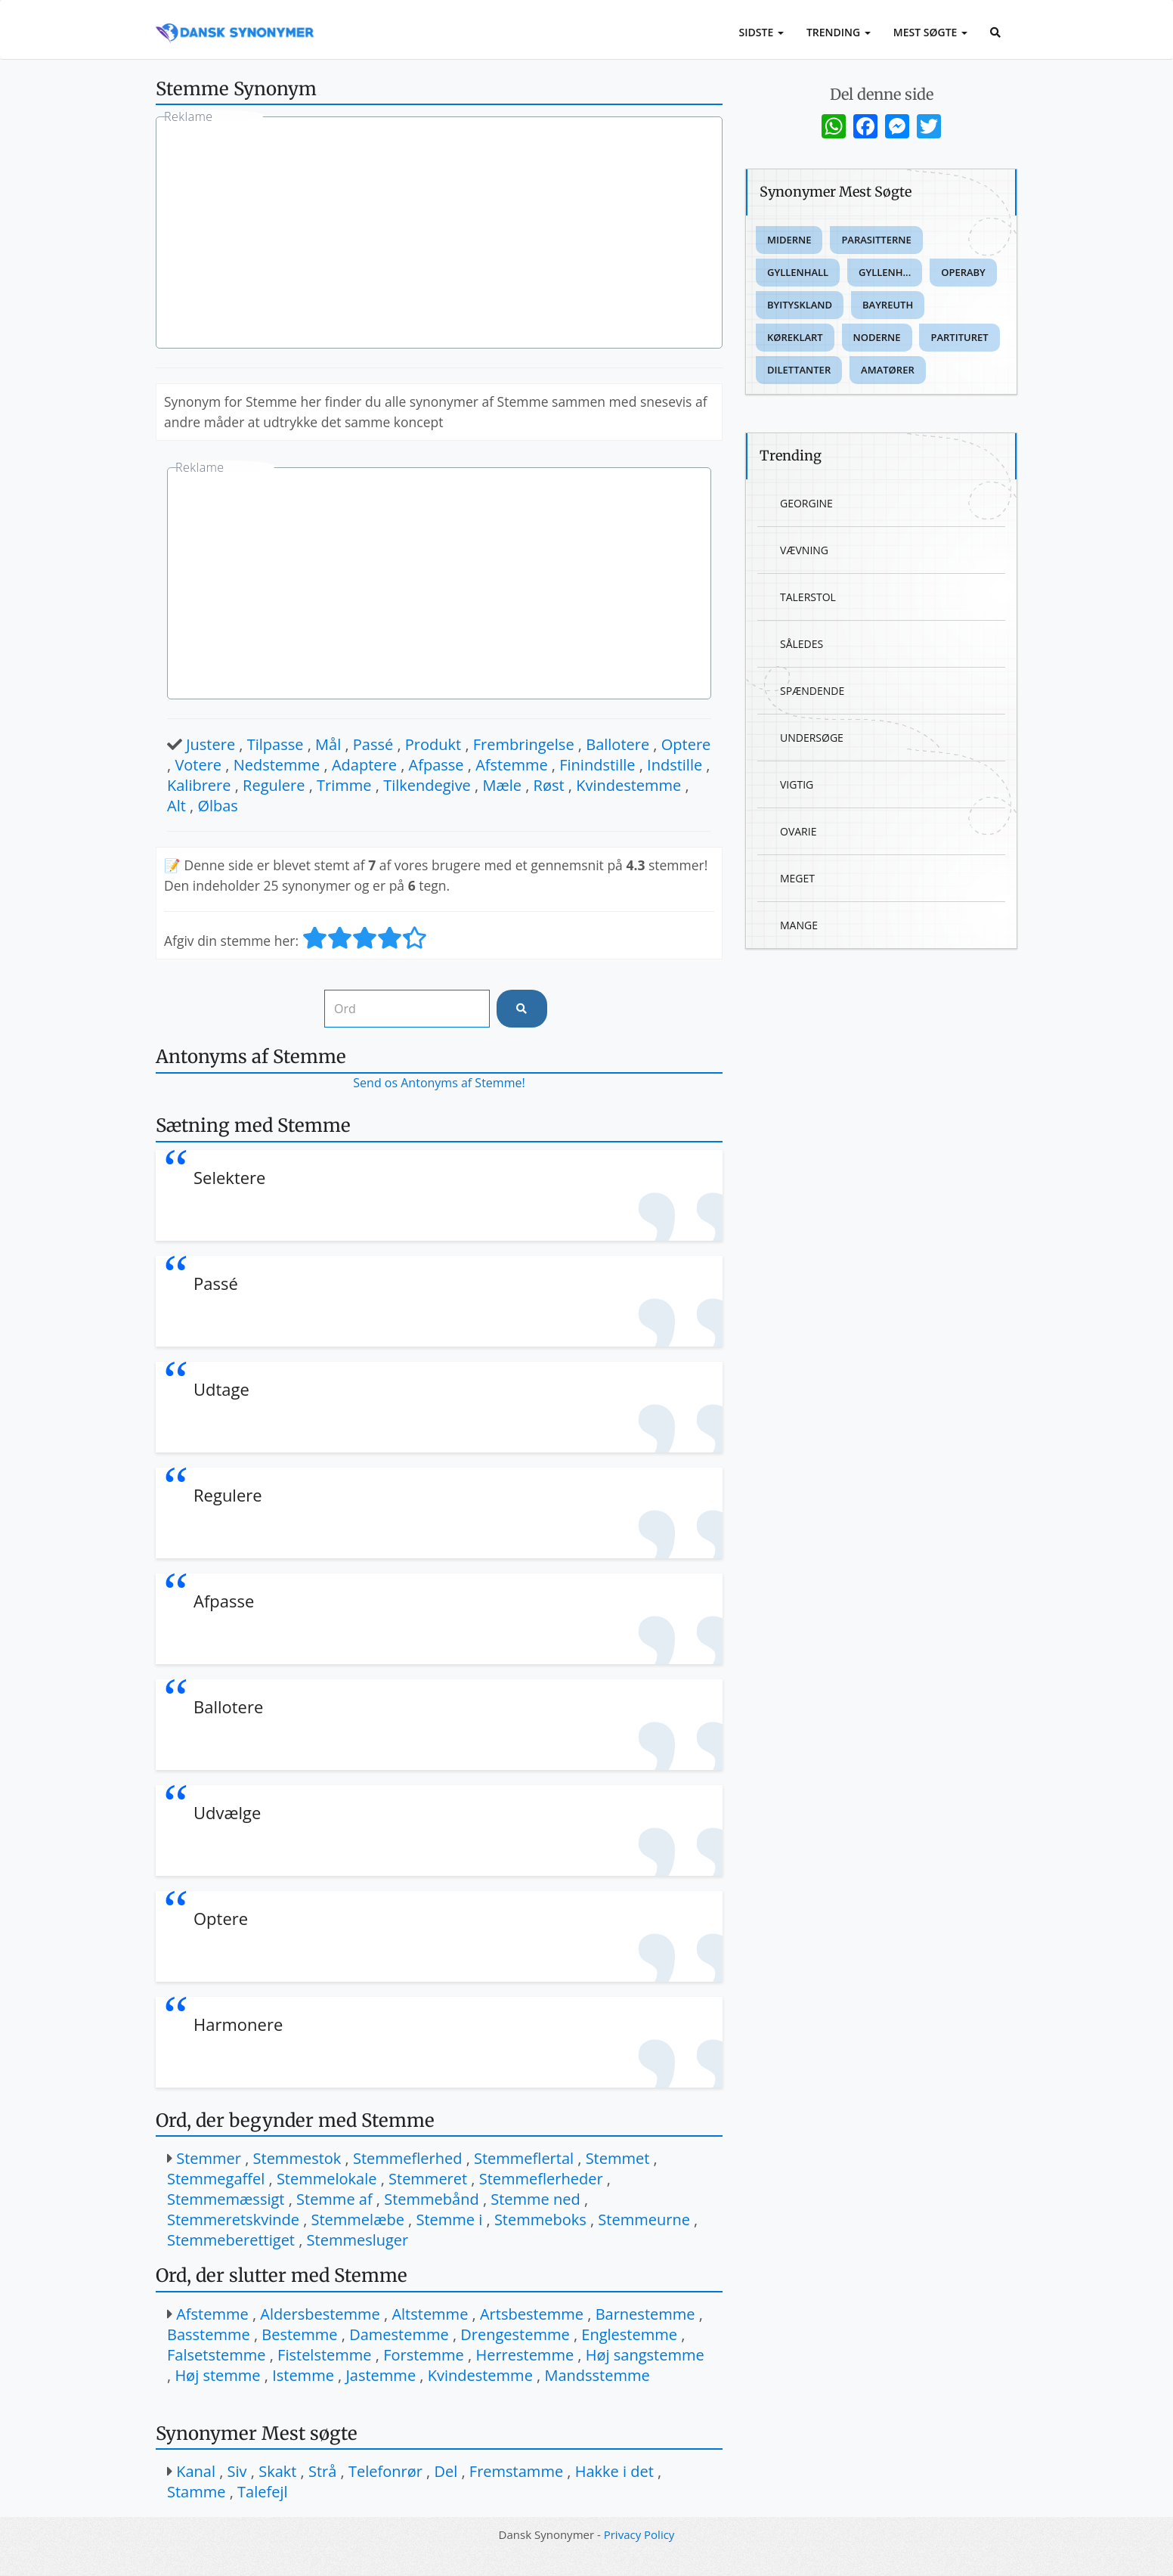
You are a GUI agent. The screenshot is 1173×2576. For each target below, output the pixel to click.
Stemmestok (297, 2158)
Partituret (959, 337)
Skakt (277, 2471)
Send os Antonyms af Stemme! (439, 1082)
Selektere (229, 1177)
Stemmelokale (327, 2178)
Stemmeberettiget (231, 2240)
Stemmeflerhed (408, 2158)
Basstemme (208, 2334)
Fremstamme (516, 2471)
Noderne (877, 337)
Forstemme (423, 2355)
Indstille (674, 765)
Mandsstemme (596, 2375)
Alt (176, 805)
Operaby (963, 272)
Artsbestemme (531, 2314)
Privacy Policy (639, 2534)
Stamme (196, 2491)
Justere (210, 744)
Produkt (433, 744)
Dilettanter (799, 370)
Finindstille (597, 765)
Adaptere (364, 765)
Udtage (221, 1389)
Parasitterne (876, 239)
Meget (797, 878)
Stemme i (449, 2219)
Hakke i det (614, 2471)
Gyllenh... (885, 272)
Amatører (888, 370)
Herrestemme (524, 2355)
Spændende (812, 691)
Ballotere (617, 744)
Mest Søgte (930, 32)
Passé (373, 744)
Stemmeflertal (524, 2158)
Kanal (195, 2471)
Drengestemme (514, 2334)
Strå (322, 2471)
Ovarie (798, 831)
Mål (328, 744)
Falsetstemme (216, 2355)
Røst (549, 785)
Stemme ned (535, 2199)
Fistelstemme (324, 2355)
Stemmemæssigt (225, 2199)
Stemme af (334, 2199)
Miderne (789, 239)
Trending (838, 32)
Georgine (806, 503)
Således (801, 644)
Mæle (502, 785)
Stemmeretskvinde (233, 2219)
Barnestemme (645, 2314)
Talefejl (262, 2491)
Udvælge (227, 1812)
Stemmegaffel (216, 2178)
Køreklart (795, 337)
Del (445, 2471)
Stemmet (618, 2158)
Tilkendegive (427, 785)
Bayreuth (887, 305)
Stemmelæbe (357, 2219)
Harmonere (238, 2024)
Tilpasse (275, 744)
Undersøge (811, 737)
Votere (198, 765)
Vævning (804, 550)
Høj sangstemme (645, 2355)
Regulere (274, 785)
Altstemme (430, 2314)
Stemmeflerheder (541, 2178)
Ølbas (217, 805)
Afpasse (436, 765)
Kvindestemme (628, 785)
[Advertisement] (439, 234)
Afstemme (511, 765)
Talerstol (808, 597)
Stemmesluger (358, 2240)
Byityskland (799, 305)
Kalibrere (199, 785)
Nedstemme (277, 765)
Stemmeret (427, 2178)
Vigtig (796, 784)
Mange (799, 925)
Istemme (303, 2375)
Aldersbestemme (320, 2314)
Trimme (344, 785)
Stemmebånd (431, 2199)
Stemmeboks (540, 2219)
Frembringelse (523, 744)
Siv (237, 2471)
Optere (686, 744)
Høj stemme (217, 2375)
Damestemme (399, 2334)
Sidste (761, 32)
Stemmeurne (644, 2219)
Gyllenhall (797, 272)
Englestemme (629, 2334)
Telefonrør (385, 2471)
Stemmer (208, 2158)
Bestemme (299, 2334)
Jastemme (380, 2375)
